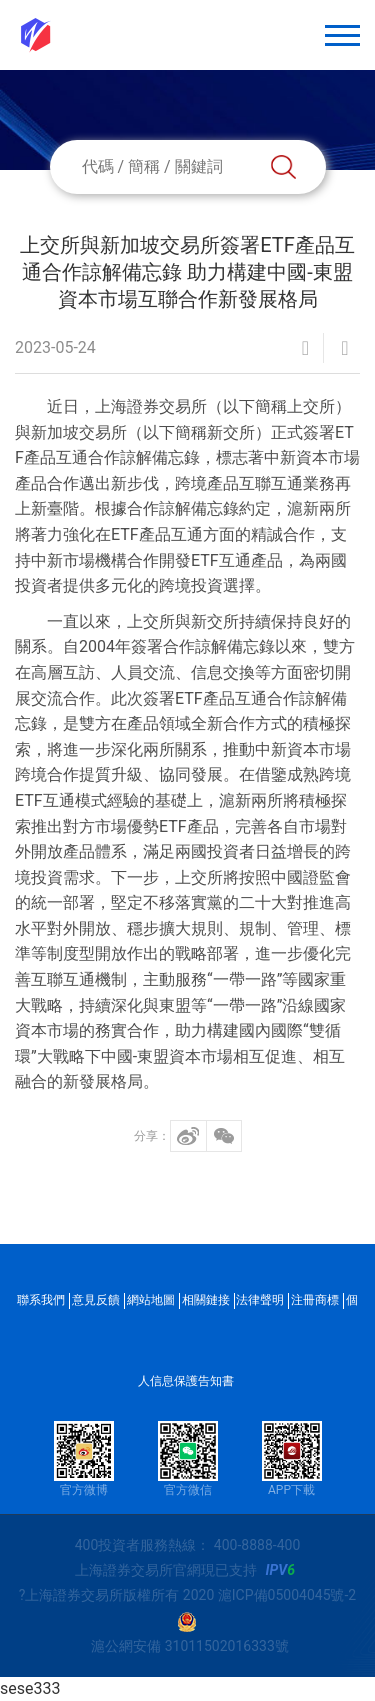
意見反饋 (96, 1300)
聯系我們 (41, 1300)
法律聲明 (260, 1300)
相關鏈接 (206, 1300)
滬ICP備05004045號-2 (287, 1595)
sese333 (30, 1688)
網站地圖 (151, 1300)
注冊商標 (315, 1300)
